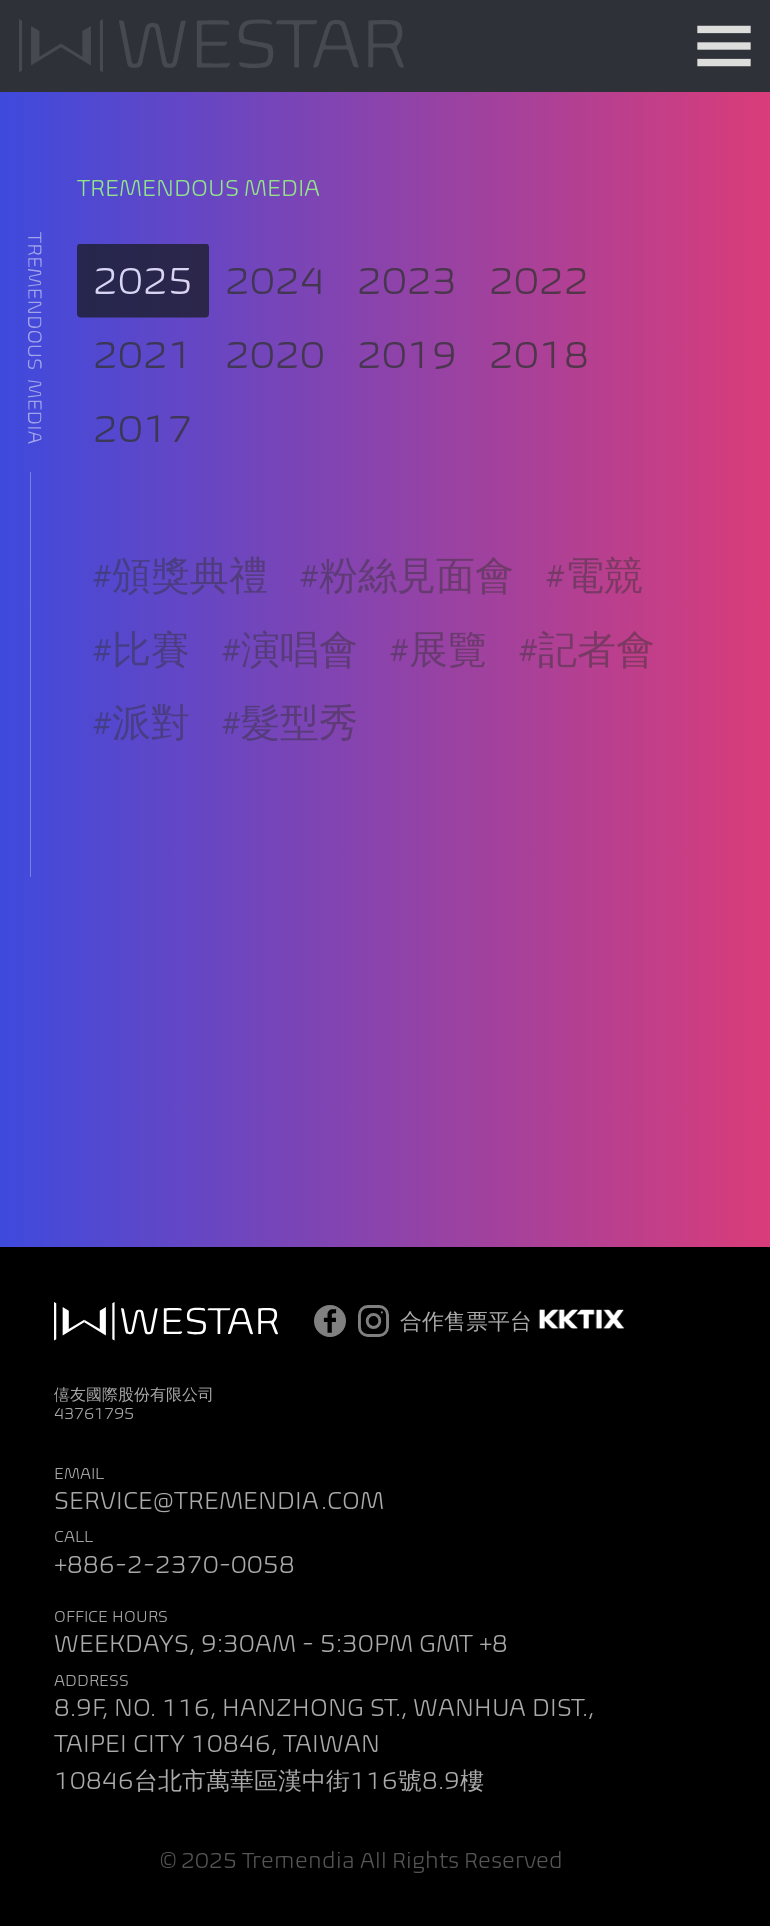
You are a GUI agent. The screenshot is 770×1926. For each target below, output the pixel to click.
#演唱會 (290, 673)
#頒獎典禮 (180, 599)
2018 (539, 368)
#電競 (594, 599)
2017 (143, 441)
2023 (407, 294)
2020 (275, 368)
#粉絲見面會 (407, 599)
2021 (143, 368)
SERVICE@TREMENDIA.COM (219, 1500)
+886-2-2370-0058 (174, 1564)
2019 (407, 368)
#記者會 (587, 673)
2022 (539, 294)
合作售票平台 (515, 1321)
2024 (275, 294)
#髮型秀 (290, 747)
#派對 (141, 747)
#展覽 (438, 673)
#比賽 (141, 673)
